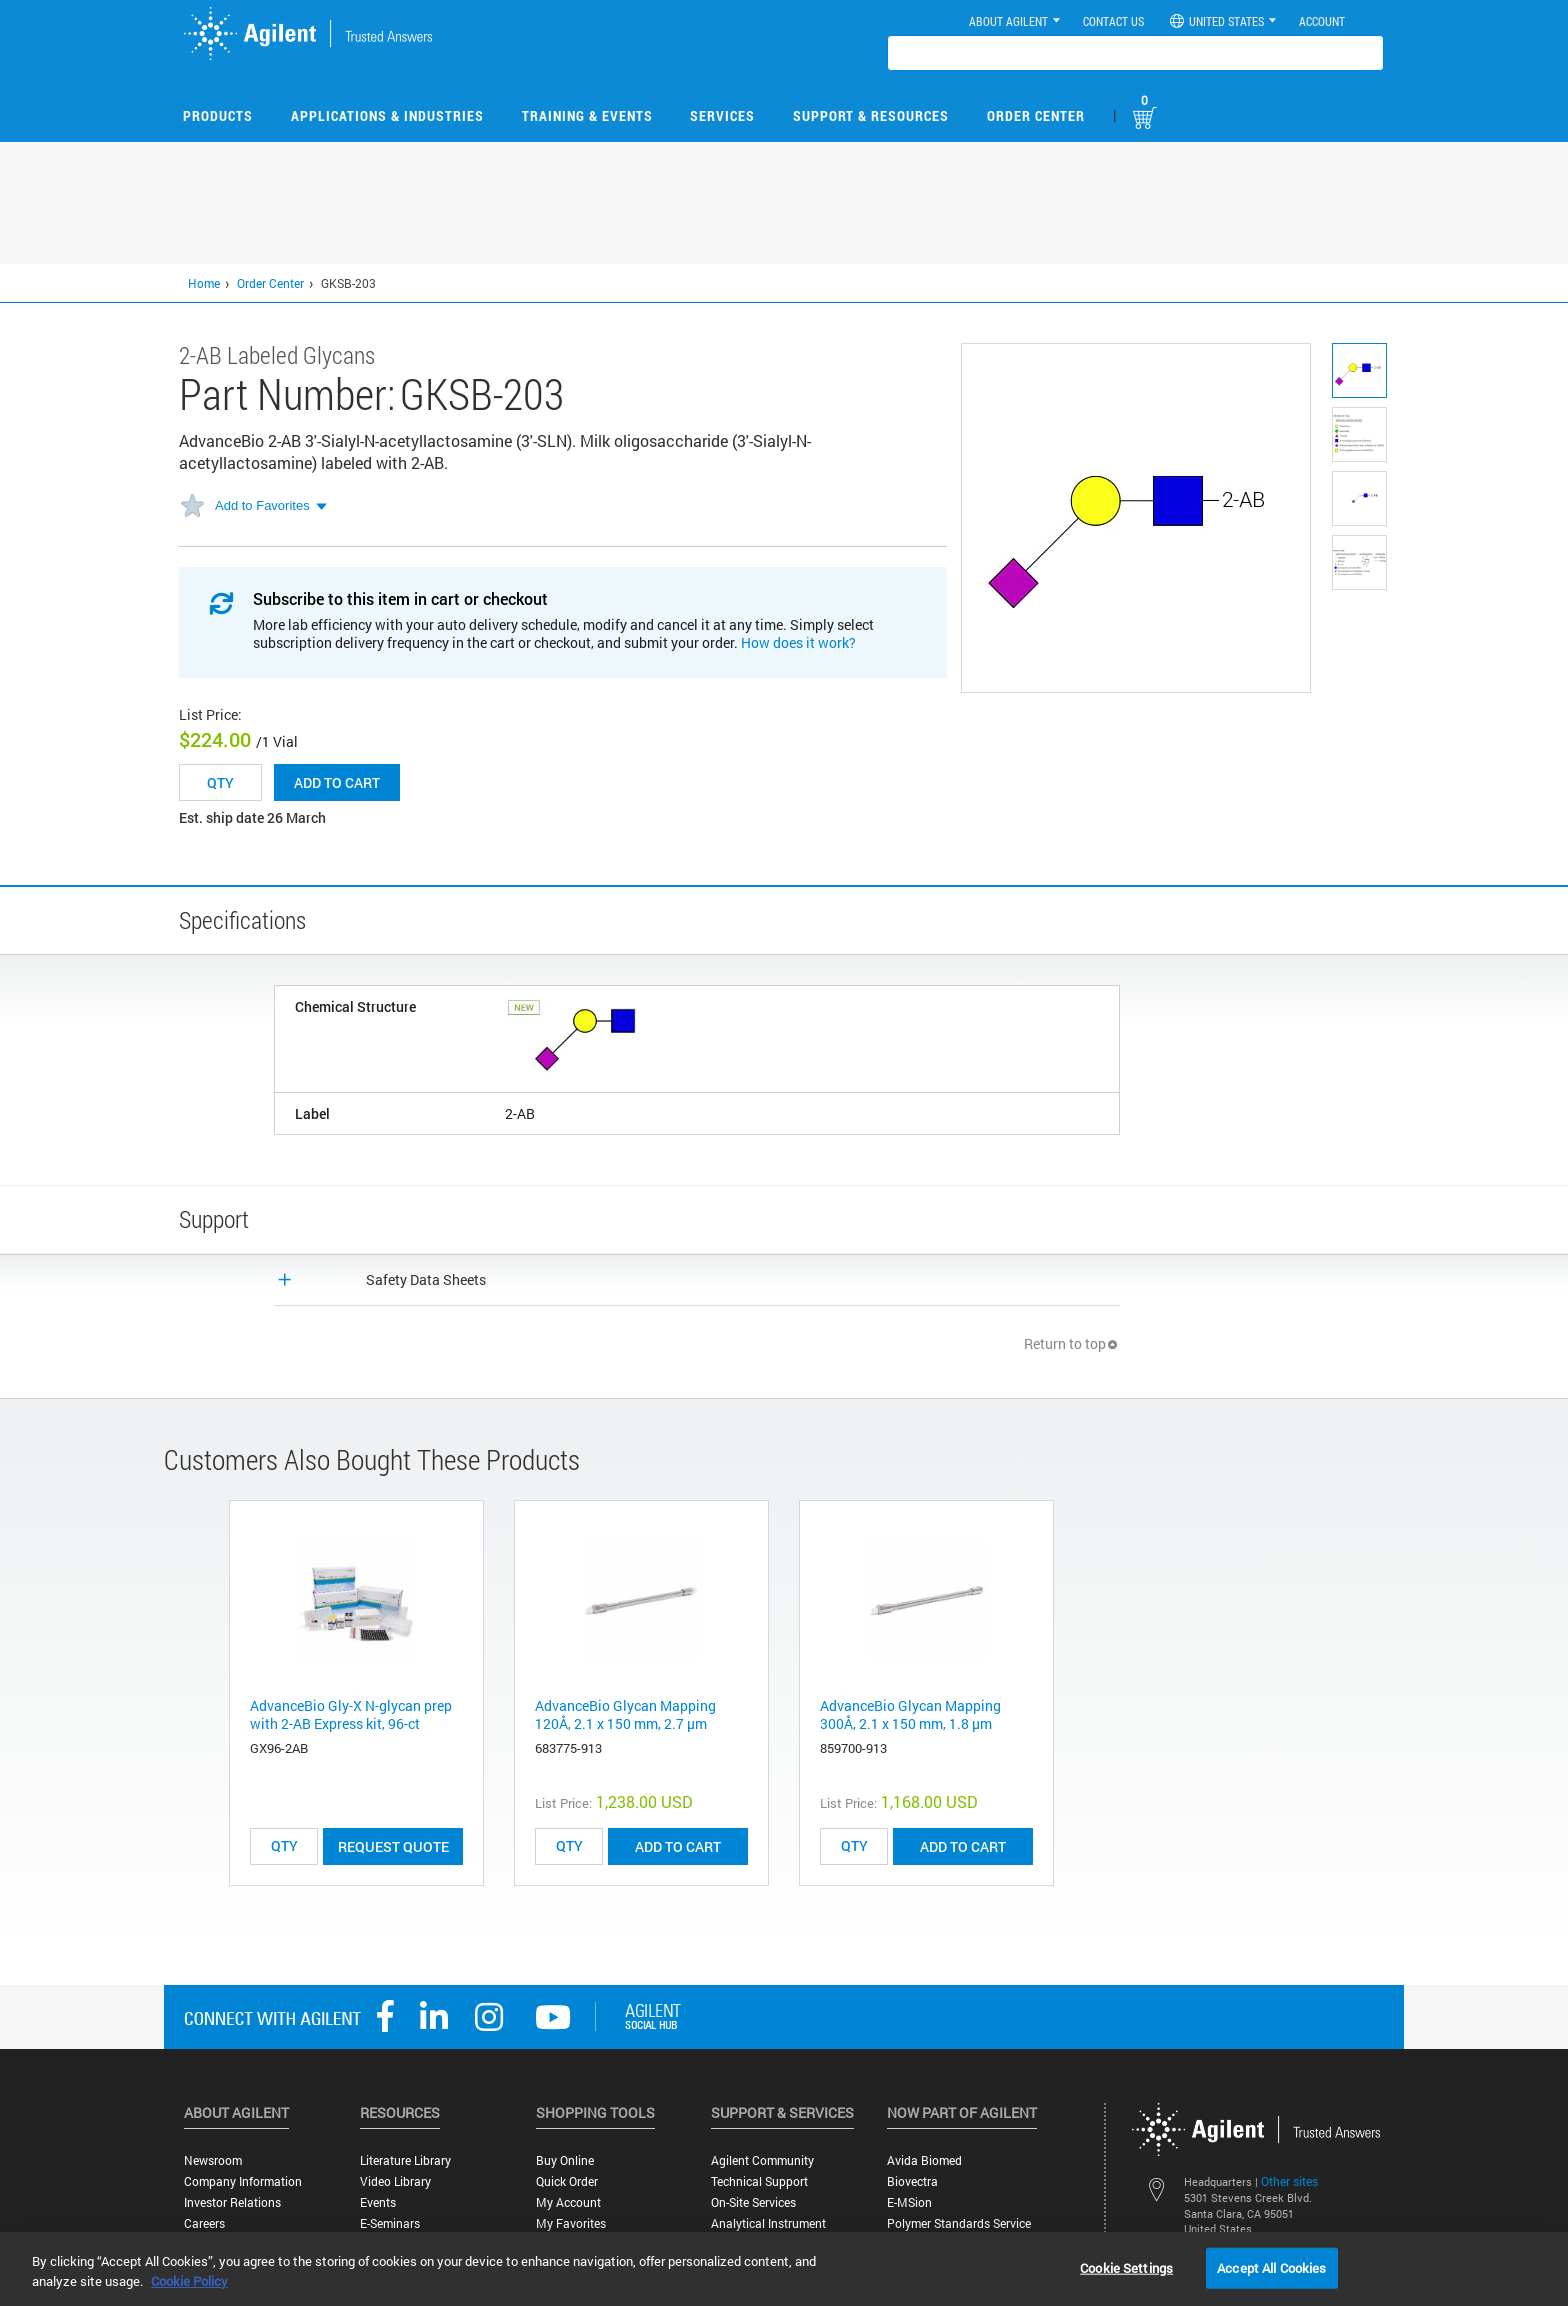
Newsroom (213, 2160)
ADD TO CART (678, 1846)
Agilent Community (762, 2160)
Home (204, 283)
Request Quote (393, 1846)
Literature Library (405, 2160)
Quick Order (567, 2181)
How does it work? (798, 642)
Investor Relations (232, 2202)
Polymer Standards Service (959, 2223)
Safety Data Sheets (426, 1279)
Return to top (1072, 1343)
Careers (204, 2223)
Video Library (395, 2181)
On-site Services (753, 2202)
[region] (784, 2269)
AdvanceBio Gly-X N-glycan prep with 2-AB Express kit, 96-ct (351, 1714)
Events (378, 2202)
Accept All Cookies (1271, 2267)
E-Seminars (390, 2223)
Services (722, 115)
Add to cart (337, 782)
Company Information (243, 2181)
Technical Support (759, 2181)
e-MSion (909, 2202)
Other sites (1289, 2181)
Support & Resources (871, 115)
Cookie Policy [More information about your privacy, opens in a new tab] (189, 2281)
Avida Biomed (924, 2160)
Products (218, 115)
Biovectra (912, 2181)
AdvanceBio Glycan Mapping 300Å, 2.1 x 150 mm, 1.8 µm (910, 1714)
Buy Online (565, 2160)
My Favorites (571, 2223)
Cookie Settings (1126, 2267)
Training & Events (587, 115)
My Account (568, 2202)
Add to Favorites (262, 505)
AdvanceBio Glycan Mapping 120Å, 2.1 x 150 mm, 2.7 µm (625, 1714)
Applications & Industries (387, 115)
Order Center (1036, 115)
